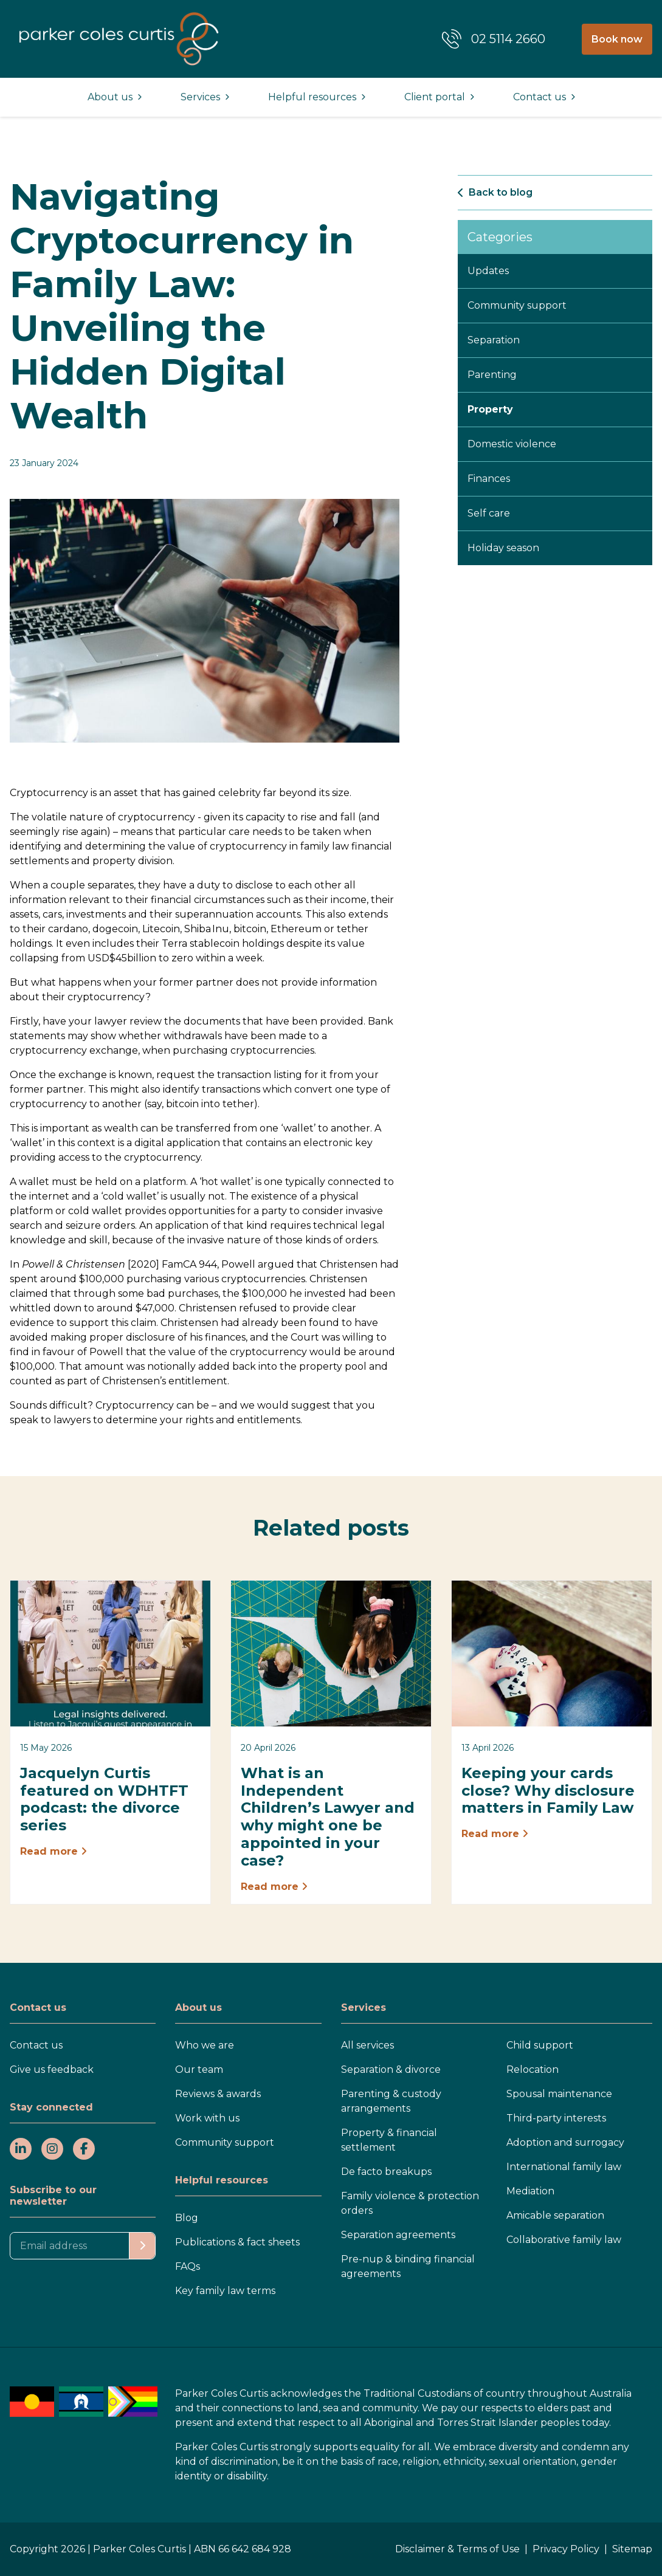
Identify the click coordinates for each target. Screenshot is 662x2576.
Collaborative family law (563, 2239)
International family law (563, 2166)
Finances (488, 478)
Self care (488, 513)
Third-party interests (556, 2118)
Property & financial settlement (389, 2140)
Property (490, 409)
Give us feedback (52, 2069)
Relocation (532, 2069)
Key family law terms (225, 2290)
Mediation (530, 2191)
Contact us (36, 2045)
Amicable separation (555, 2215)
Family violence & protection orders (410, 2203)
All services (367, 2045)
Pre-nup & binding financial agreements (408, 2266)
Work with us (207, 2118)
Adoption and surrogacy (565, 2142)
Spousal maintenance (559, 2094)
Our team (199, 2069)
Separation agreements (398, 2235)
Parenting (492, 374)
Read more (53, 1851)
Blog (186, 2218)
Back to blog (495, 192)
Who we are (204, 2045)
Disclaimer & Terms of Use (457, 2549)
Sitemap (632, 2549)
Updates (488, 270)
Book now (617, 39)
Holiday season (503, 548)
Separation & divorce (391, 2069)
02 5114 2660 (508, 39)
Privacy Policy (566, 2549)
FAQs (187, 2266)
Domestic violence (511, 444)
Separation (493, 340)
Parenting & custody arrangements (391, 2101)
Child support (539, 2045)
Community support (517, 305)
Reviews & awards (218, 2094)
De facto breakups (386, 2171)
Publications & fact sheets (237, 2242)
